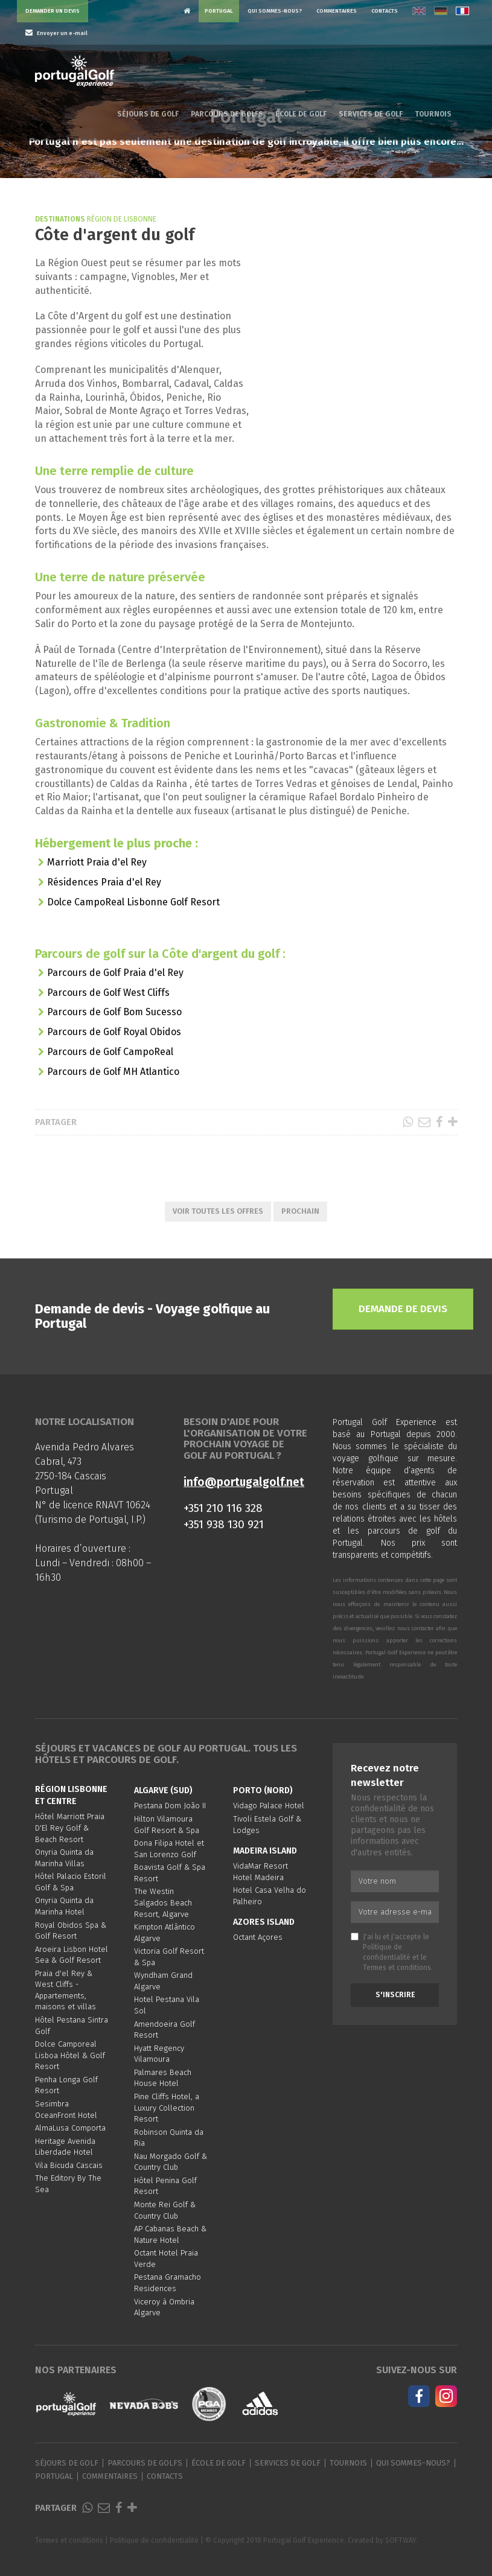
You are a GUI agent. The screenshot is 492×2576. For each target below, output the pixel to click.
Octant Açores (258, 1937)
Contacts (384, 11)
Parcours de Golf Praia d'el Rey (115, 972)
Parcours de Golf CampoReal (110, 1051)
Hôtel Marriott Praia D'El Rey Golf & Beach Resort (69, 1827)
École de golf (301, 114)
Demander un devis (52, 11)
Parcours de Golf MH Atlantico (113, 1071)
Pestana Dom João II (170, 1805)
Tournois (433, 114)
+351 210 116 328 (223, 1508)
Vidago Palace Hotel (268, 1805)
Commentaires (336, 11)
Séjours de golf (148, 114)
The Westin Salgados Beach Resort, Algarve (163, 1902)
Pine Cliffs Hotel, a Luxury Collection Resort (166, 2107)
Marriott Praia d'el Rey (97, 862)
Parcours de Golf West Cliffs (108, 992)
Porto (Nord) (263, 1790)
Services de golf (371, 114)
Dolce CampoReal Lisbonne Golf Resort (133, 902)
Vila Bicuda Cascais (69, 2165)
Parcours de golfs (227, 114)
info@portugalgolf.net (244, 1482)
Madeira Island (265, 1851)
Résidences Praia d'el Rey (104, 882)
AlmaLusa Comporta (70, 2127)
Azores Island (264, 1922)
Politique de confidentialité (154, 2540)
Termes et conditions (397, 1967)
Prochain (300, 1211)
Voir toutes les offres (218, 1211)
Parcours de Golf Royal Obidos (114, 1032)
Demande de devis (403, 1308)
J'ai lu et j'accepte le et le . (392, 1952)
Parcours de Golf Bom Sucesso (114, 1012)
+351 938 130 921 (224, 1524)
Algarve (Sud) (163, 1790)
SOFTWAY (400, 2540)
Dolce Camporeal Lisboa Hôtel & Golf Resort (70, 2055)
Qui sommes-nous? (275, 11)
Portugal (219, 11)
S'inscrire (395, 1995)
